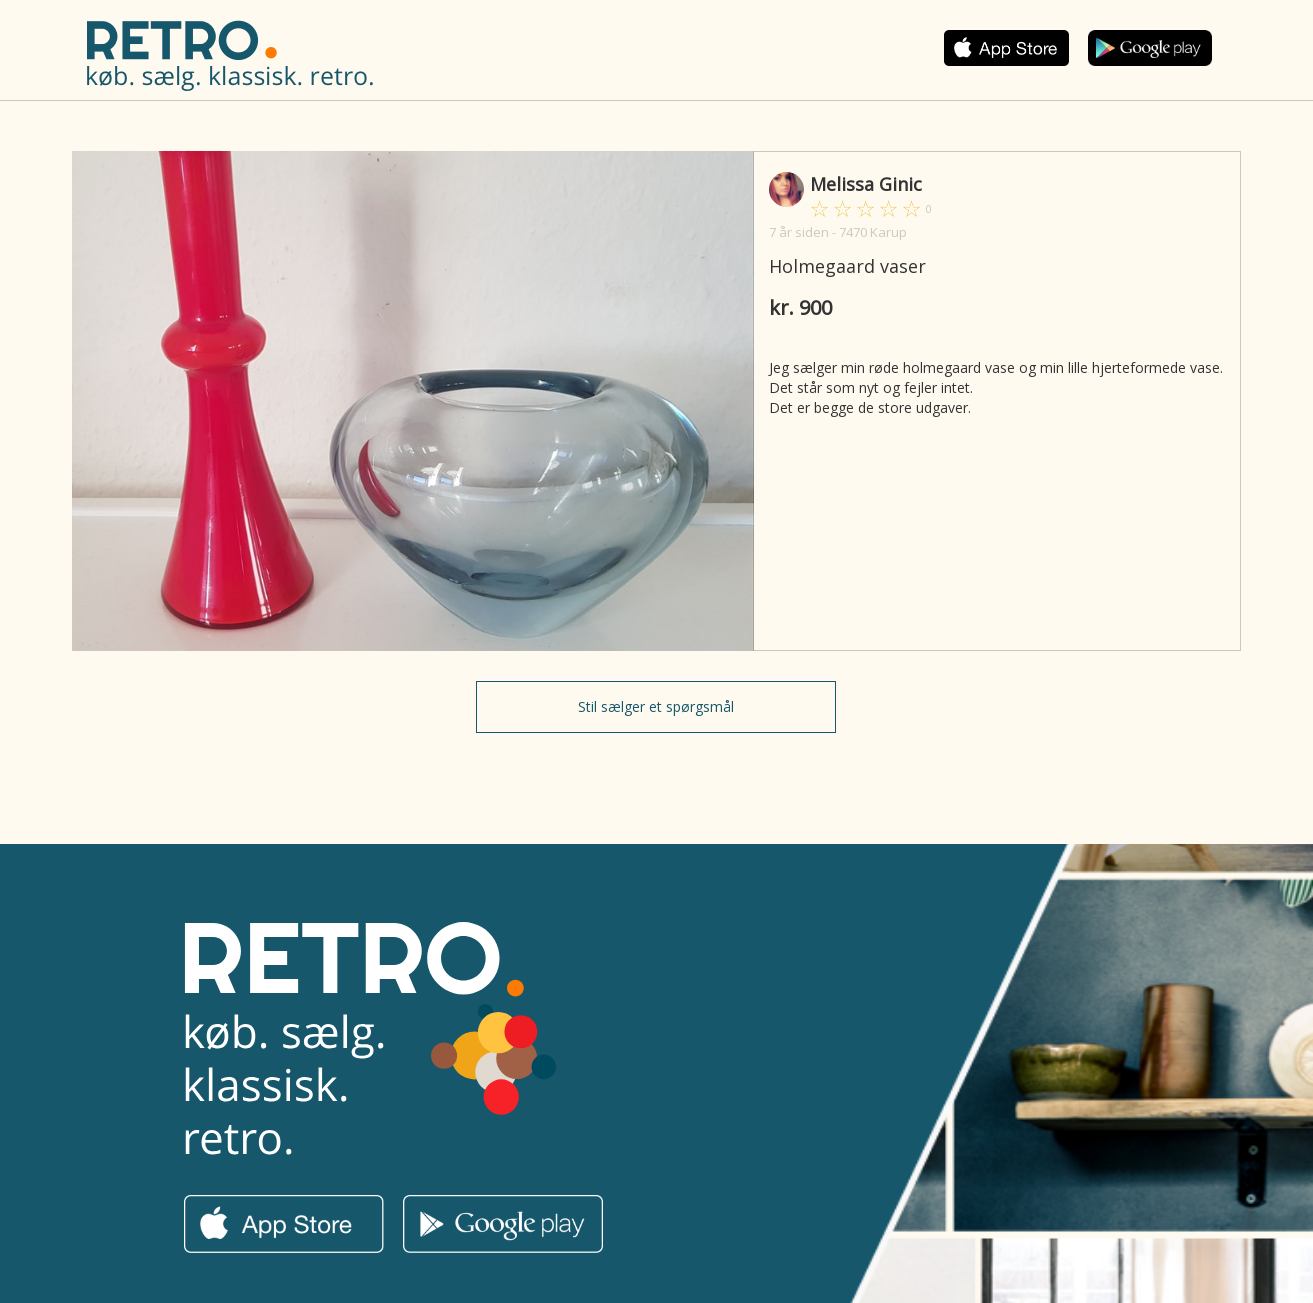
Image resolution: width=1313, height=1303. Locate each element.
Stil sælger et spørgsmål (656, 706)
